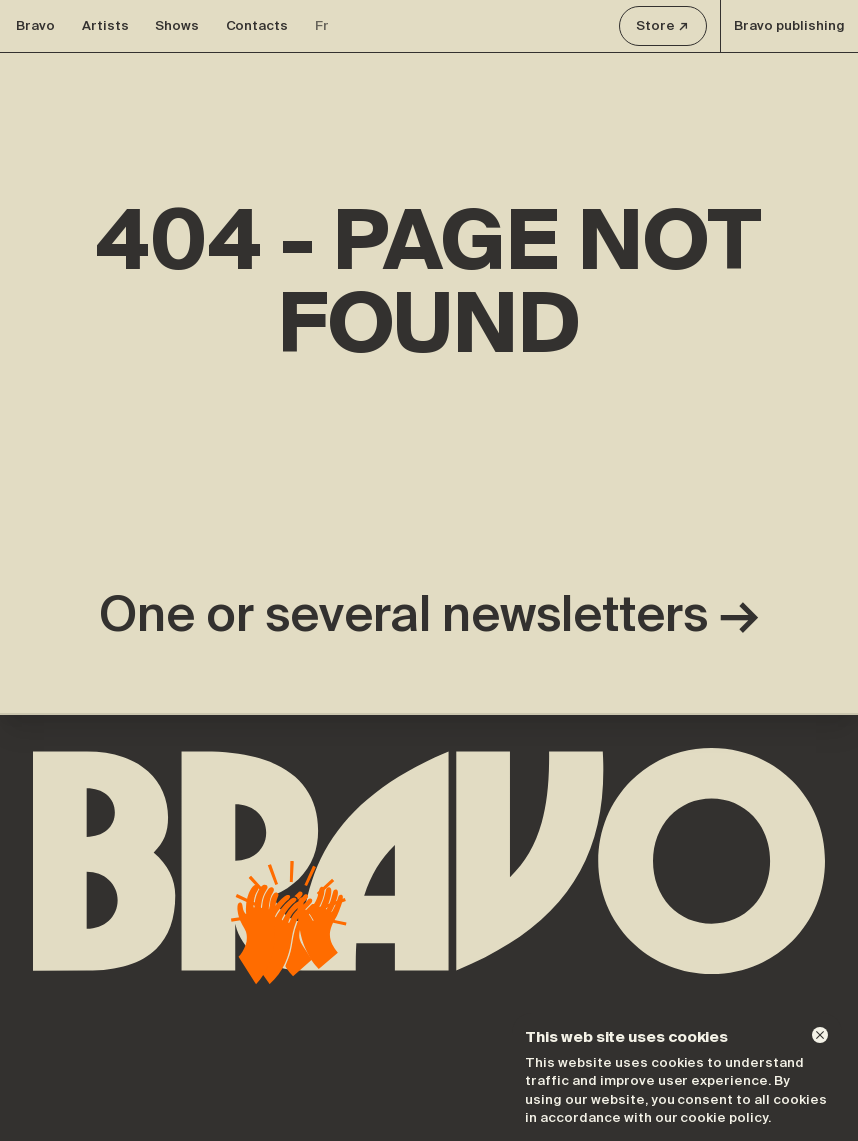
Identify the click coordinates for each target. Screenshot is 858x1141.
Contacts (257, 25)
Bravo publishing (789, 25)
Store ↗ (662, 25)
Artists (105, 25)
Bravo (35, 25)
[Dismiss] (820, 1035)
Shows (177, 25)
